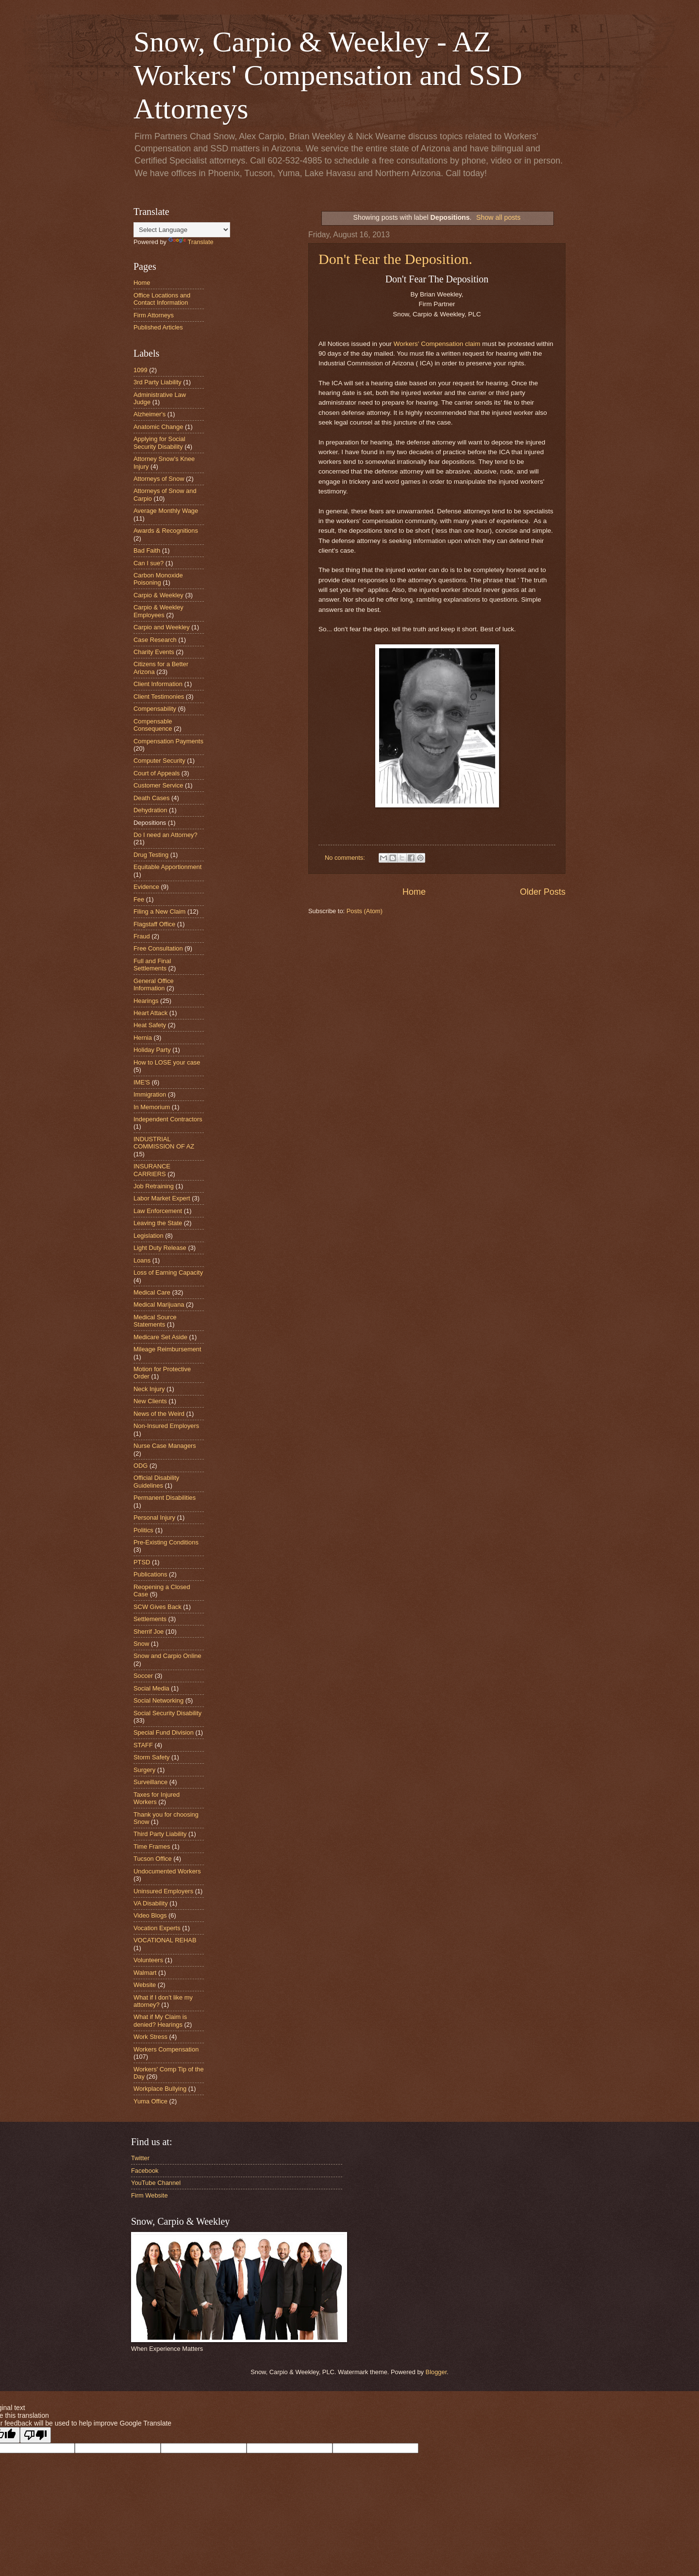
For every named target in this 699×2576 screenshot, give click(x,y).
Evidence (146, 886)
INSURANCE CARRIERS (151, 1170)
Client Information (158, 684)
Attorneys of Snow (158, 478)
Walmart (144, 1972)
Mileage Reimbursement (167, 1349)
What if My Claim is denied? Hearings (160, 2020)
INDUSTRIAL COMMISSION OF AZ (163, 1142)
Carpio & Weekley (158, 595)
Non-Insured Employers (166, 1425)
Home (414, 892)
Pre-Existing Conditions (166, 1542)
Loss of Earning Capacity (168, 1272)
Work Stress (150, 2036)
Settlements (149, 1619)
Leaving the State (157, 1223)
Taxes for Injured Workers (156, 1798)
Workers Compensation (166, 2049)
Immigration (149, 1094)
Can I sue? (148, 563)
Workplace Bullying (159, 2088)
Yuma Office (150, 2101)
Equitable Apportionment (167, 866)
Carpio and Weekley (161, 627)
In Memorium (151, 1107)
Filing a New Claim (159, 911)
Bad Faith (146, 550)
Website (144, 1984)
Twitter (140, 2158)
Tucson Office (152, 1858)
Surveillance (150, 1782)
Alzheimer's (149, 414)
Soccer (143, 1675)
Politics (143, 1530)
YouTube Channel (156, 2182)
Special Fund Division (163, 1732)
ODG (140, 1465)
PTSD (141, 1562)
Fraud (141, 936)
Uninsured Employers (163, 1891)
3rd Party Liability (157, 382)
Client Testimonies (158, 696)
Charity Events (153, 652)
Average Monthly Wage (165, 510)
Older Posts (543, 892)
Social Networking (158, 1700)
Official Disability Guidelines (156, 1481)
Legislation (148, 1235)
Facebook (145, 2170)
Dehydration (150, 810)
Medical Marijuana (158, 1304)
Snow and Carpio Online (167, 1655)
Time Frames (151, 1846)
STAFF (143, 1745)
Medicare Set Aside (160, 1337)
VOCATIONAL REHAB (165, 1940)
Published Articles (158, 327)
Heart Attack (150, 1013)
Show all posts (498, 217)
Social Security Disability (167, 1713)
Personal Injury (154, 1517)
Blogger (436, 2372)
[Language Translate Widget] (181, 229)
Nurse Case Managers (164, 1445)
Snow (141, 1643)
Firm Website (149, 2195)
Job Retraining (153, 1186)
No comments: (346, 857)
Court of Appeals (156, 773)
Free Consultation (158, 948)
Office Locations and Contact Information (161, 299)
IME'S (141, 1082)
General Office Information (153, 984)
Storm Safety (151, 1757)
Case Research (155, 639)
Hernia (142, 1037)
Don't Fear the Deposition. (395, 259)
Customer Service (158, 785)
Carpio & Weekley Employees (158, 611)
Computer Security (159, 760)
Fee (138, 899)
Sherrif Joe (148, 1631)
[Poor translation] (35, 2435)
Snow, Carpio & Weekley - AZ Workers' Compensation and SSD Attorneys (327, 75)
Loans (141, 1260)
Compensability (154, 708)
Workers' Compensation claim (437, 343)
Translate (191, 242)
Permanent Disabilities (164, 1497)
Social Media (151, 1688)
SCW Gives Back (157, 1606)
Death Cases (151, 798)
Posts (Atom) (365, 911)
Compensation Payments (168, 741)
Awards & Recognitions (165, 530)
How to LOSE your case (166, 1062)
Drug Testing (150, 854)
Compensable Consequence (152, 725)
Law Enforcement (157, 1210)
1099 (140, 370)
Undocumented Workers (167, 1871)
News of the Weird (158, 1413)
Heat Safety (149, 1025)
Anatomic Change (158, 426)
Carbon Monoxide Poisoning (158, 579)
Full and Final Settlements (152, 964)
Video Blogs (149, 1915)
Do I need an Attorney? (165, 834)
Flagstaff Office (154, 924)
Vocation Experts (157, 1928)
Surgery (144, 1769)
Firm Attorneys (153, 315)
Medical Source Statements (155, 1320)
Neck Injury (149, 1389)
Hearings (146, 1000)
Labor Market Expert (161, 1198)
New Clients (150, 1401)
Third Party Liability (159, 1834)
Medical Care (151, 1292)
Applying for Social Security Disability (159, 442)
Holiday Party (152, 1049)
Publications (150, 1574)
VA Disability (150, 1903)
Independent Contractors (167, 1119)
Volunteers (148, 1960)
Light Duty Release (159, 1247)
